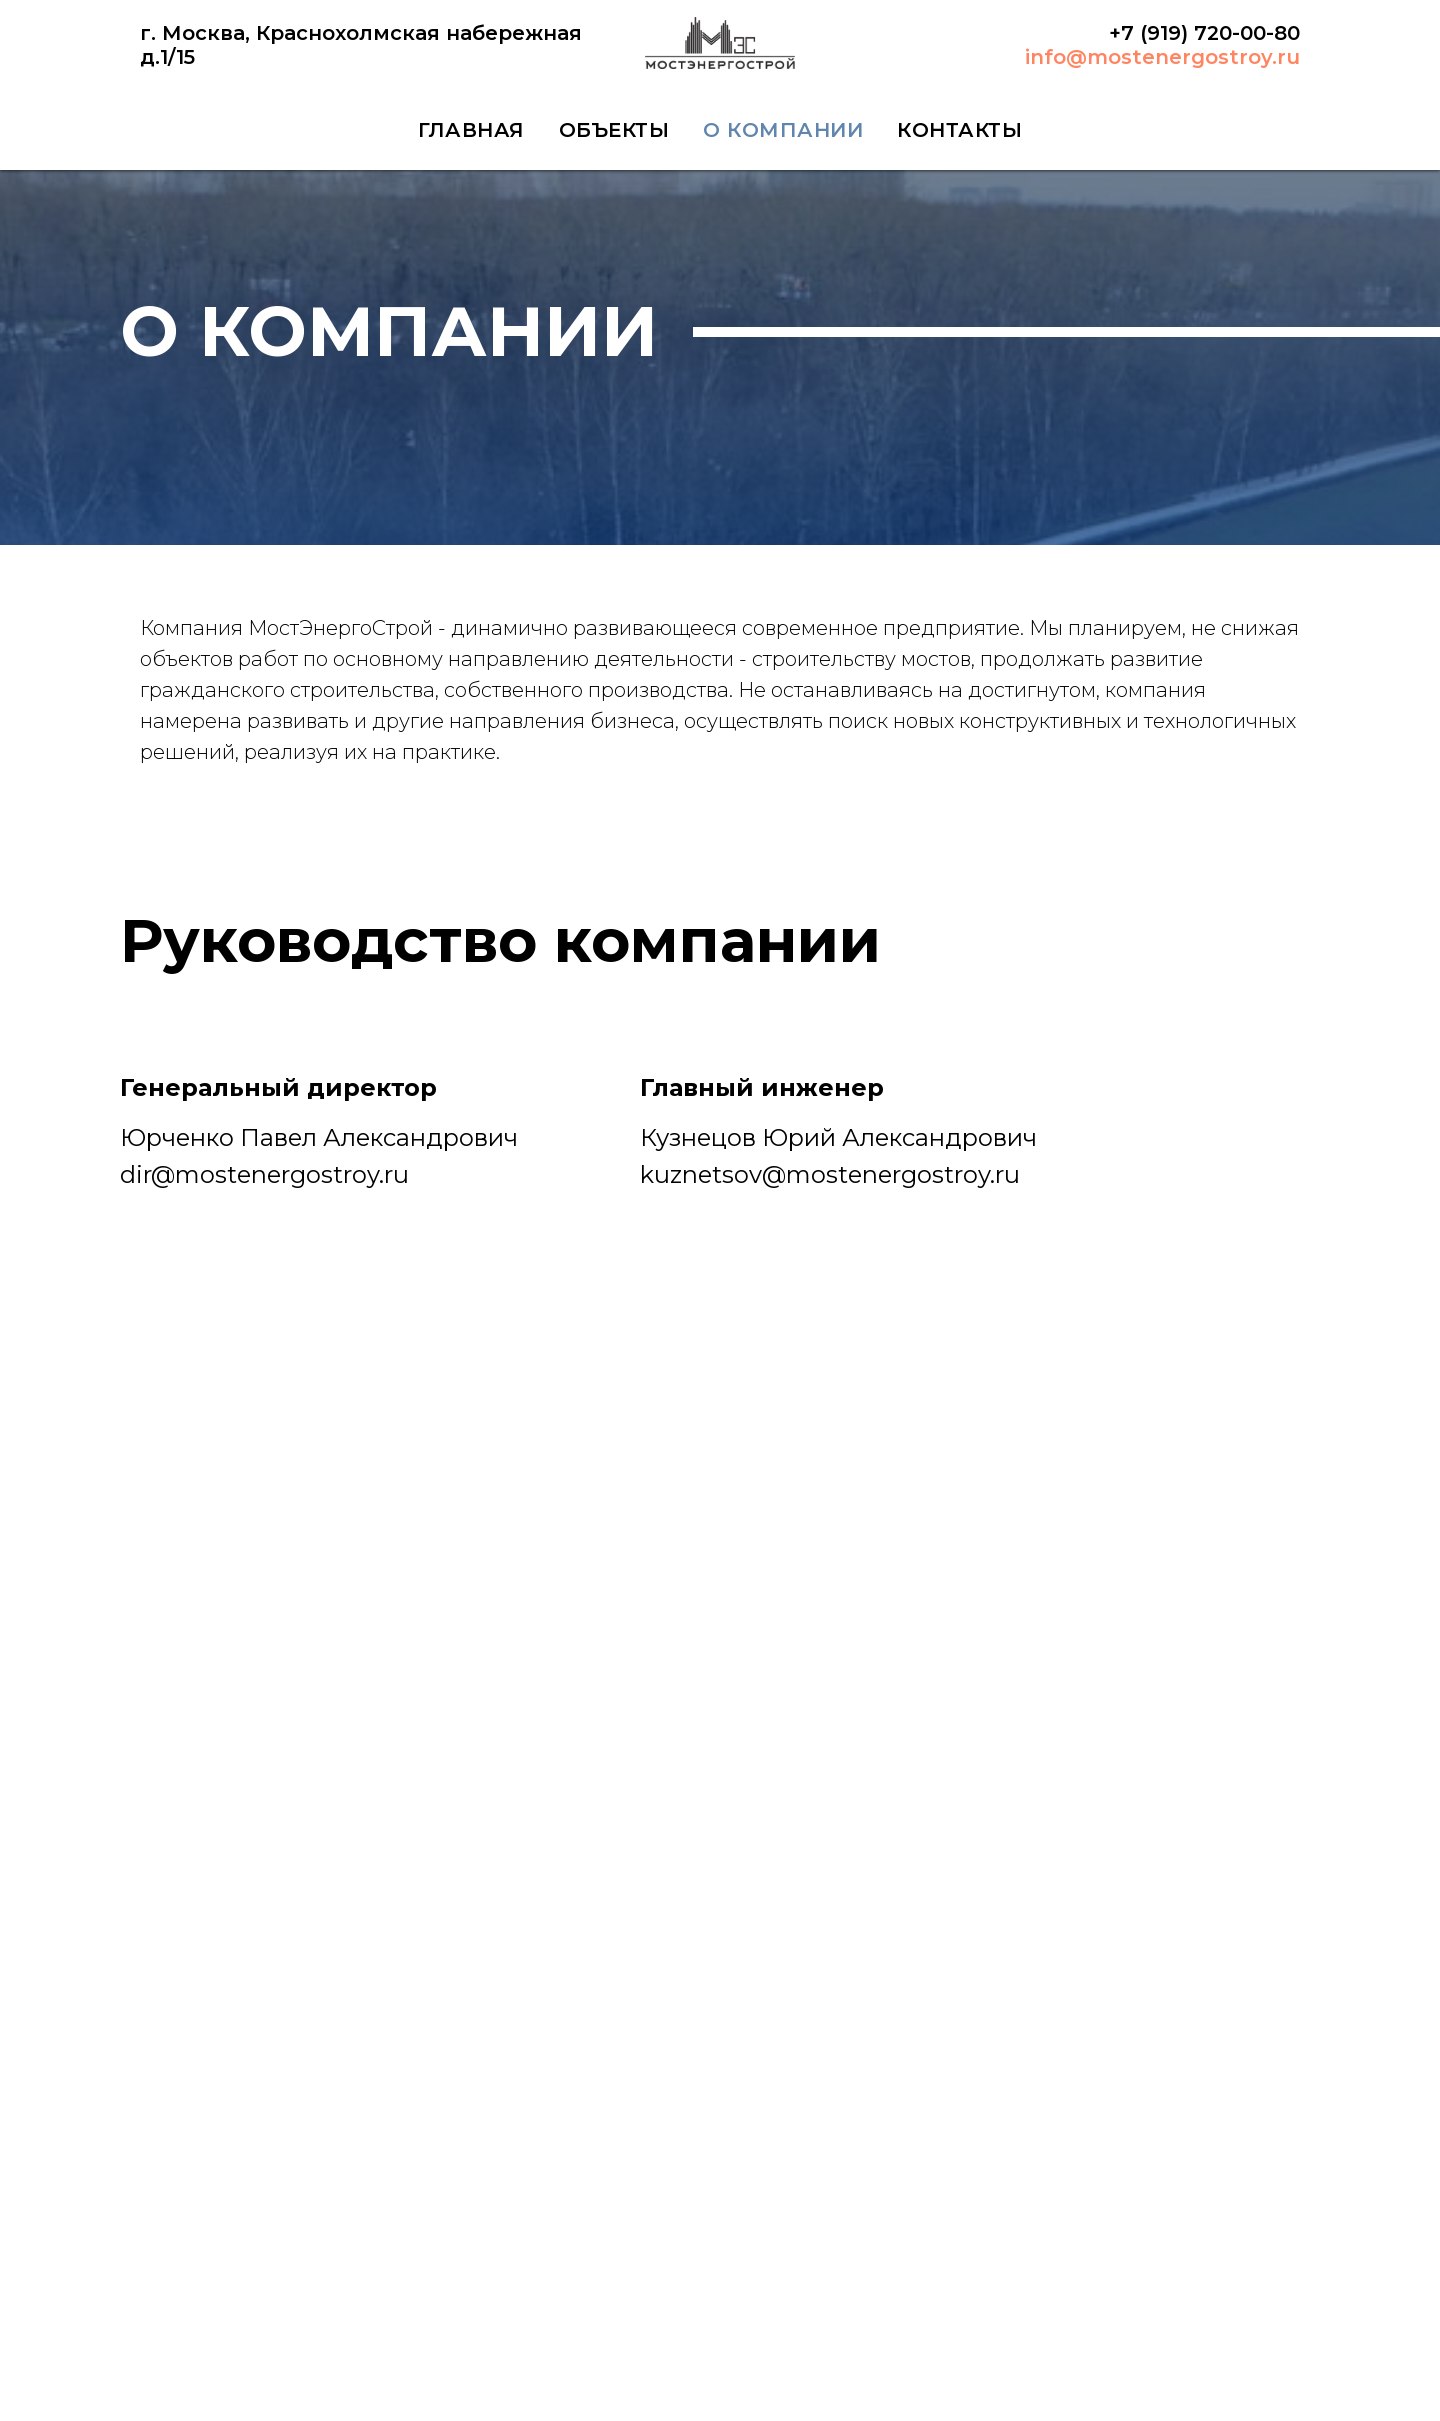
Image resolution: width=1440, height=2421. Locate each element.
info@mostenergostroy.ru (1162, 57)
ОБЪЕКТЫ (614, 130)
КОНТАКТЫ (959, 130)
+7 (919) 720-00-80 (1204, 33)
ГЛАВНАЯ (471, 130)
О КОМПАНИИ (783, 130)
